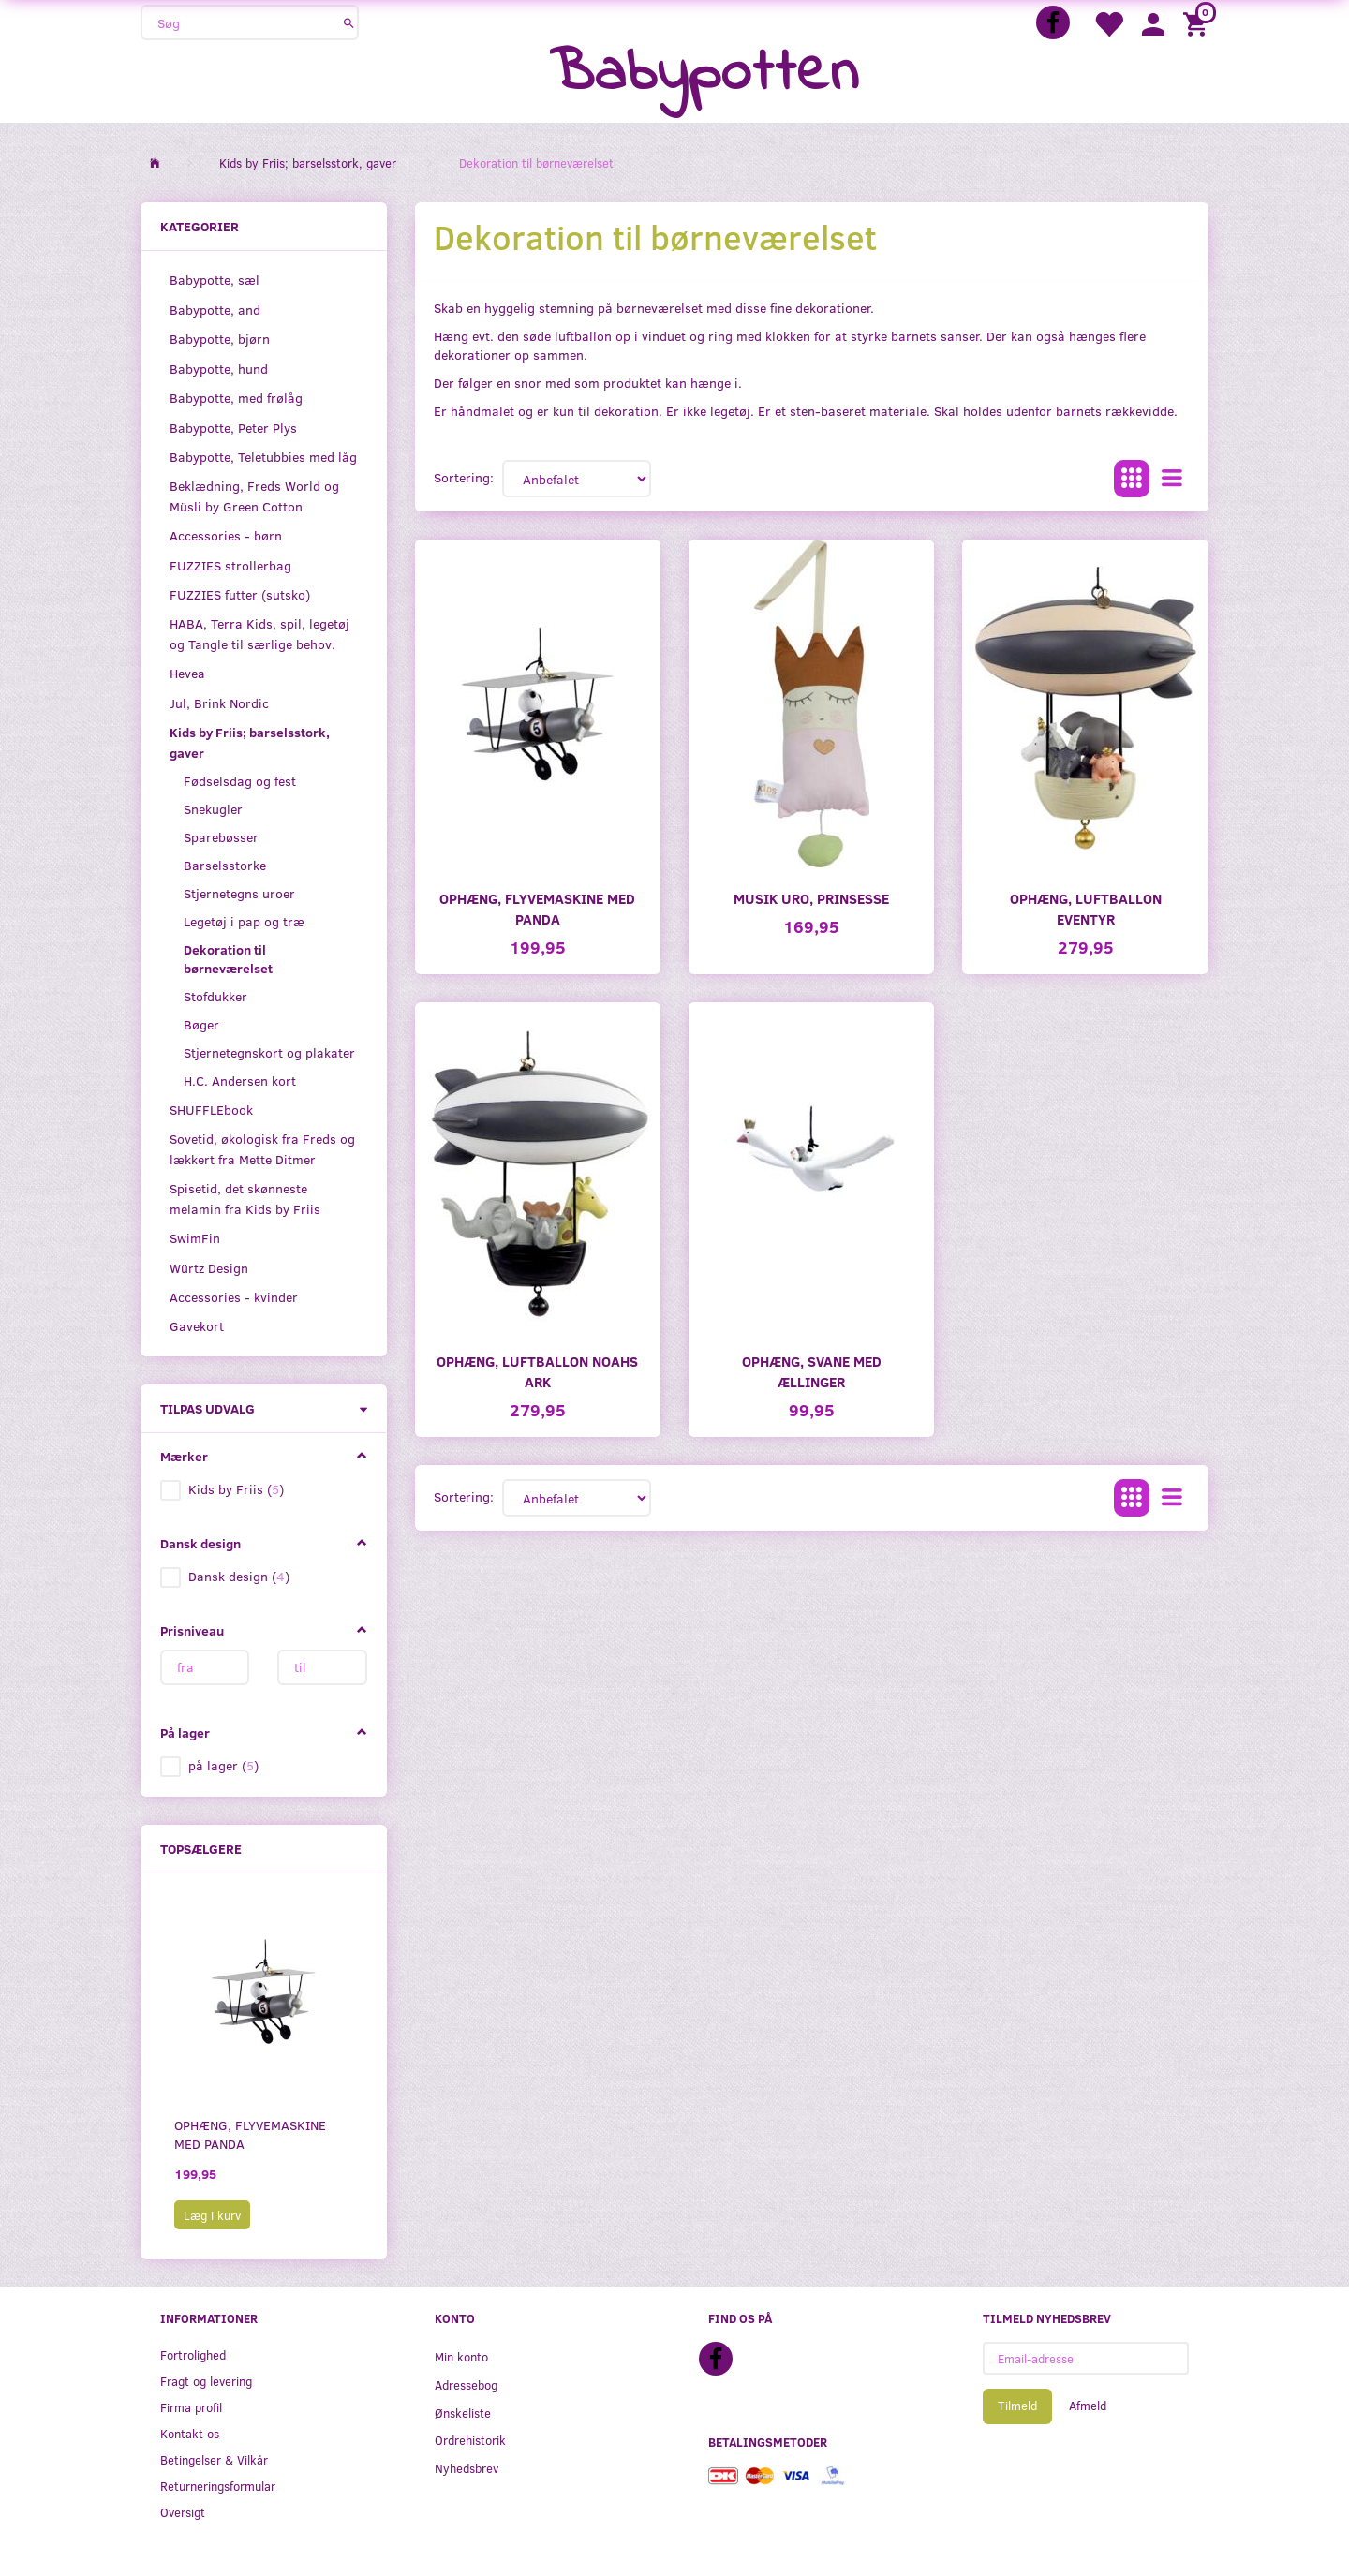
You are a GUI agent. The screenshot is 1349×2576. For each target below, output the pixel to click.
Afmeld (1087, 2405)
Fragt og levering (206, 2381)
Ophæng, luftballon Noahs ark (537, 1371)
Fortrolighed (193, 2354)
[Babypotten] (704, 74)
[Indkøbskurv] (1198, 23)
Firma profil (191, 2407)
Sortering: (464, 477)
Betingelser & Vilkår (214, 2459)
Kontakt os (189, 2433)
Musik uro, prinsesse (811, 898)
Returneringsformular (217, 2486)
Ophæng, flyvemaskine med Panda (250, 2134)
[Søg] (349, 22)
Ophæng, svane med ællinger (812, 1371)
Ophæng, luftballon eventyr (1086, 908)
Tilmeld (1017, 2405)
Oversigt (182, 2512)
